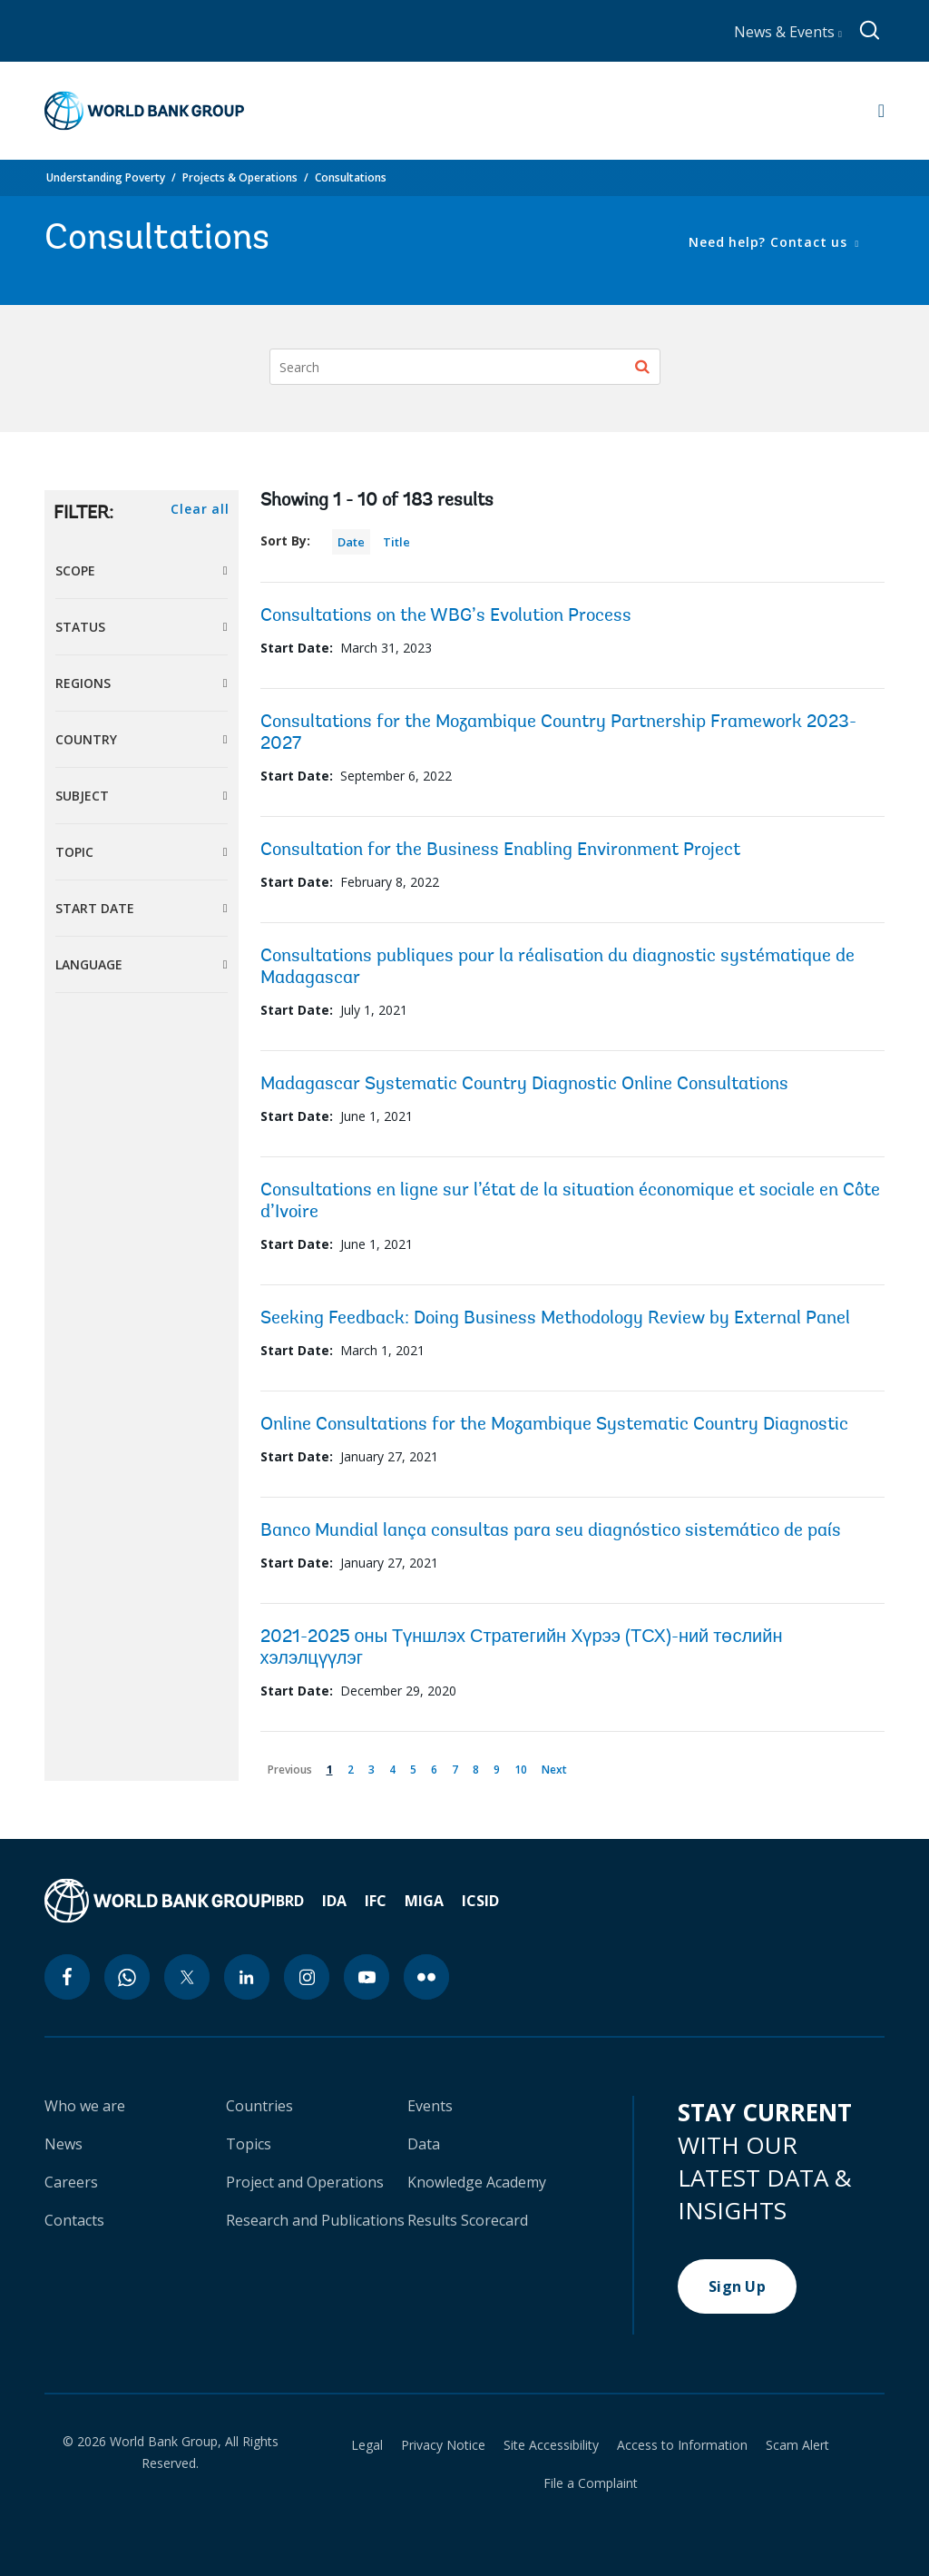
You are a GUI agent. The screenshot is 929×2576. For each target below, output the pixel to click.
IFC (375, 1901)
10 (523, 1766)
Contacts (74, 2220)
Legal (367, 2445)
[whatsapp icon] (127, 1977)
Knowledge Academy (476, 2182)
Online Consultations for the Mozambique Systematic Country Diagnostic (554, 1425)
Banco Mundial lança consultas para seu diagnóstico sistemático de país (550, 1531)
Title (396, 542)
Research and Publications (315, 2220)
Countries (259, 2106)
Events (430, 2106)
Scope (75, 570)
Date (351, 542)
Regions (83, 683)
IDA (334, 1901)
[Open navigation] (881, 110)
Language (88, 964)
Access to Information (682, 2445)
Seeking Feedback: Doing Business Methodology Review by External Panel (555, 1319)
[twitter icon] (187, 1977)
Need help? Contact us (770, 242)
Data (423, 2144)
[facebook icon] (67, 1977)
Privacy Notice (443, 2445)
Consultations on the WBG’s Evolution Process (445, 616)
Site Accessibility (551, 2445)
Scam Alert (797, 2445)
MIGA (424, 1901)
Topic (74, 851)
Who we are (84, 2106)
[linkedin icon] (246, 1977)
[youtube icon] (366, 1977)
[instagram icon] (306, 1977)
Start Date (94, 908)
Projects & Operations (240, 177)
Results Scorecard (467, 2220)
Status (80, 626)
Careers (71, 2182)
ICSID (480, 1901)
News (63, 2144)
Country (86, 739)
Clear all (200, 508)
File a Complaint (590, 2483)
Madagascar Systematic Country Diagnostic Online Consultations (524, 1085)
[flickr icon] (426, 1977)
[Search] (464, 367)
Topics (248, 2144)
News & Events (788, 32)
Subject (82, 795)
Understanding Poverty (105, 177)
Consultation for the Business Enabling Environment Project (500, 850)
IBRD (287, 1901)
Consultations (350, 177)
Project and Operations (305, 2182)
